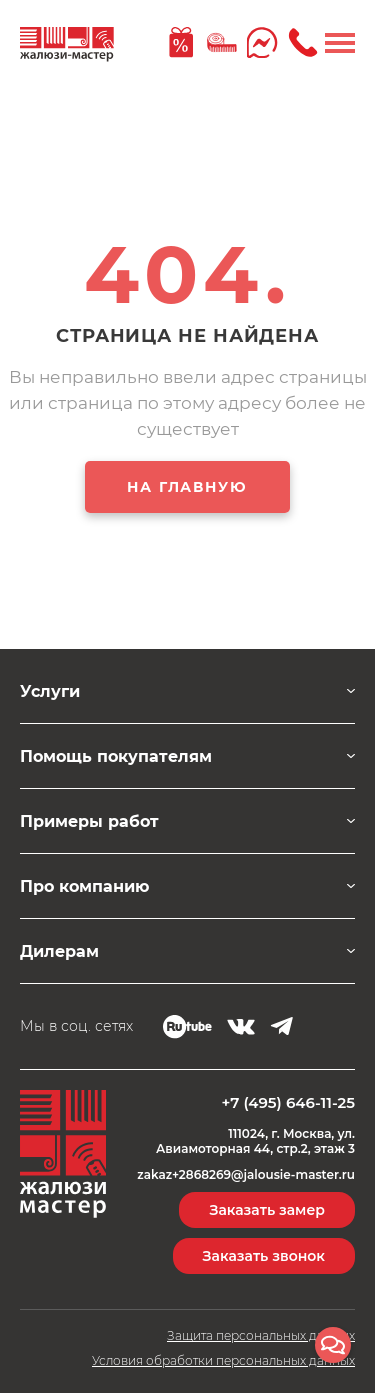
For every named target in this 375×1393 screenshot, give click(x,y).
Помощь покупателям (116, 756)
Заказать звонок (264, 1256)
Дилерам (59, 951)
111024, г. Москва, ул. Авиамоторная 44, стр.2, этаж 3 (255, 1141)
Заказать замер (267, 1210)
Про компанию (84, 886)
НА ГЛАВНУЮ (187, 487)
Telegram (281, 1026)
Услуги (50, 691)
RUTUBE (187, 1027)
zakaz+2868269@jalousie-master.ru (246, 1175)
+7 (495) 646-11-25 (288, 1102)
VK (241, 1027)
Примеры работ (89, 821)
